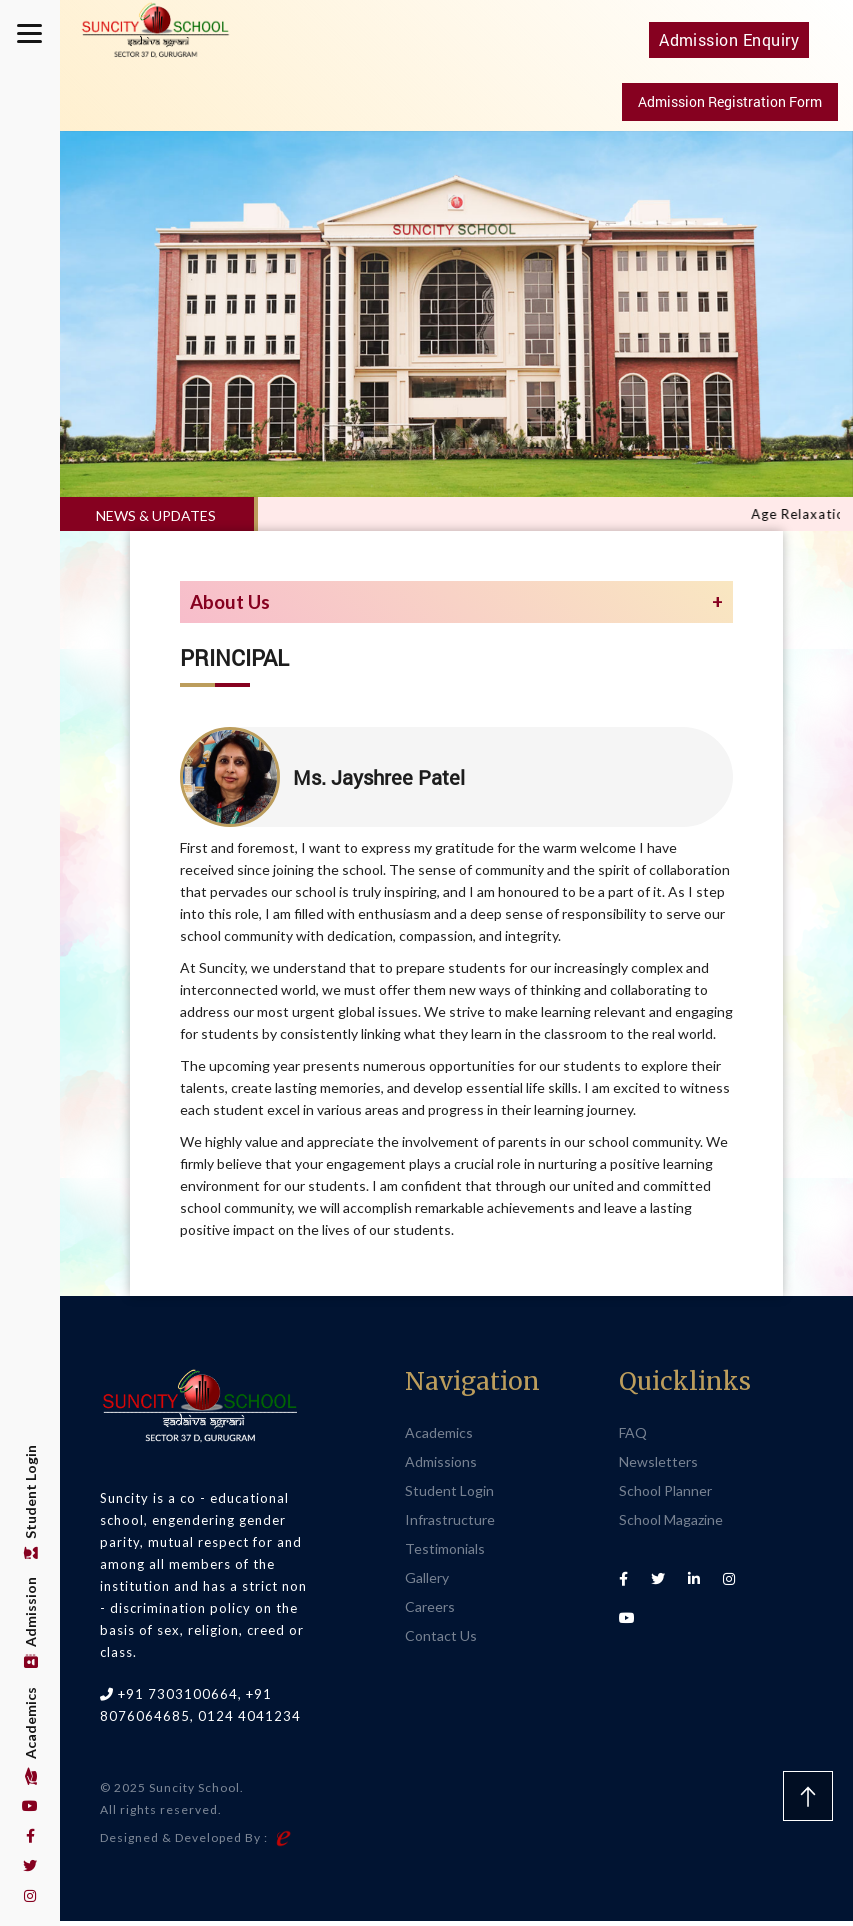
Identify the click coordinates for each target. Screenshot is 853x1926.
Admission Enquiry (730, 43)
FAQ (633, 1437)
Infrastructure (450, 1524)
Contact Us (441, 1640)
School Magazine (671, 1524)
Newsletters (658, 1466)
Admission (30, 1623)
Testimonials (445, 1553)
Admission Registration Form (730, 106)
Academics (30, 1736)
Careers (430, 1611)
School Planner (665, 1495)
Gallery (427, 1582)
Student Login (30, 1502)
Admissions (441, 1466)
